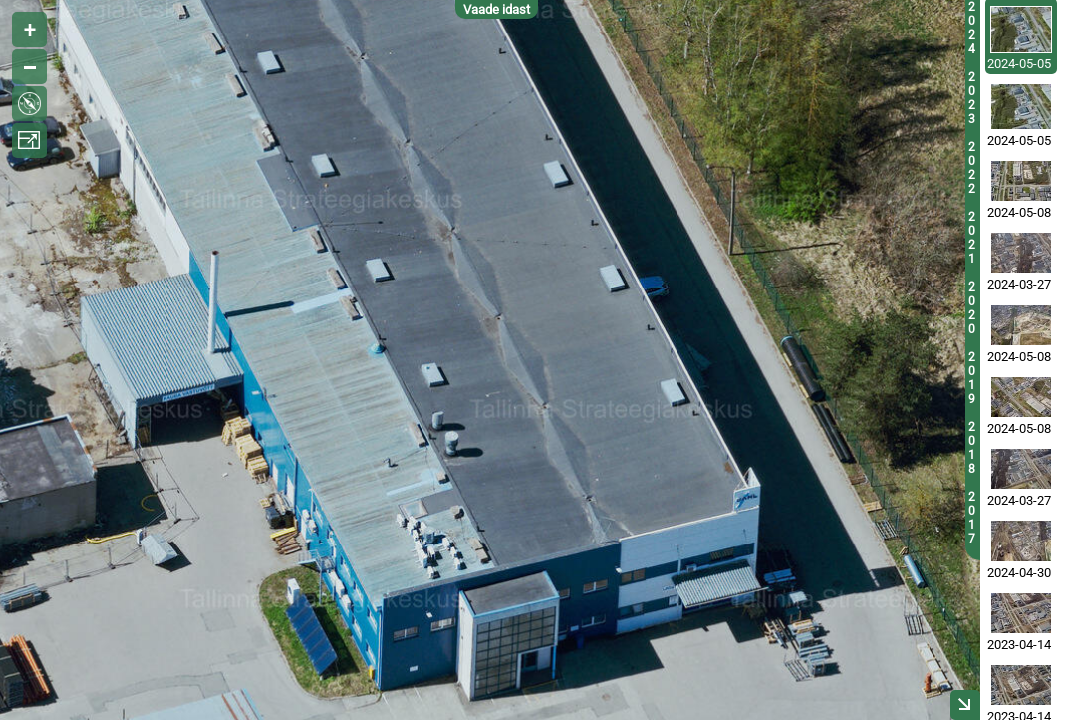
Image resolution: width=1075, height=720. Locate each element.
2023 (971, 98)
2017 (971, 518)
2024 (971, 28)
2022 (971, 168)
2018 (971, 448)
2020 (971, 308)
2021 (971, 238)
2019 (971, 378)
